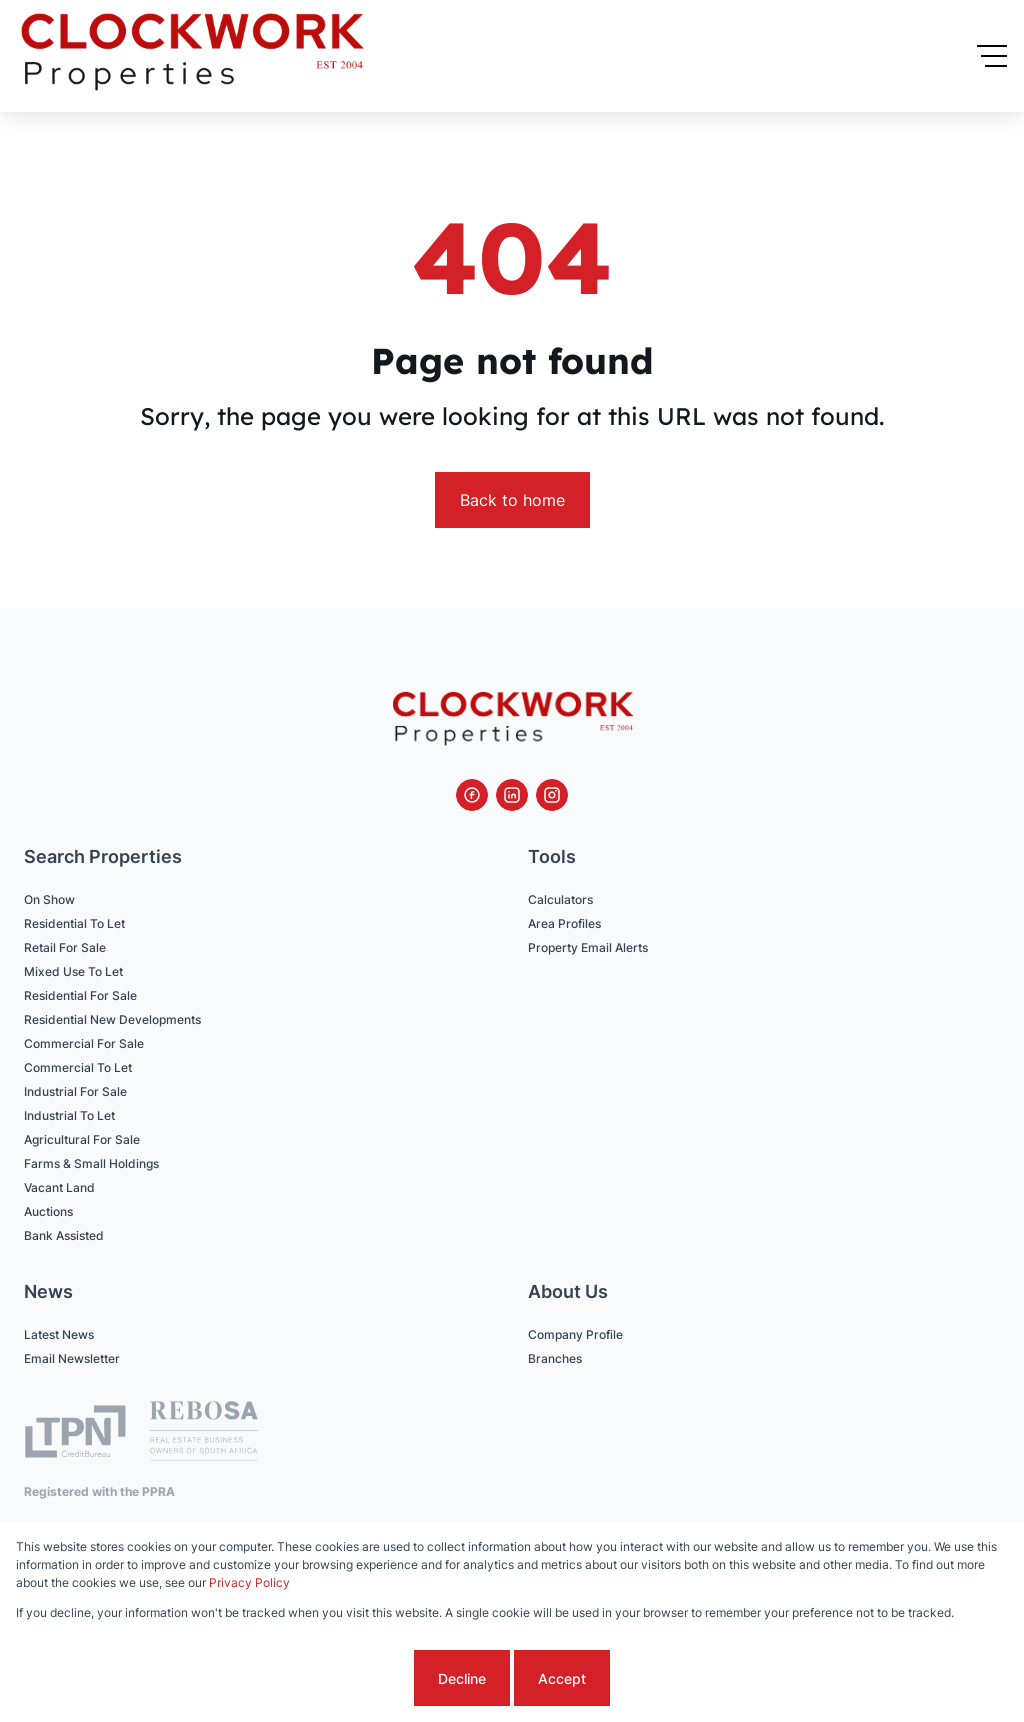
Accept (562, 1678)
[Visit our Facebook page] (472, 795)
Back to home (512, 500)
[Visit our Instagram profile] (552, 795)
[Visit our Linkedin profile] (512, 795)
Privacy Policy (249, 1582)
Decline (462, 1678)
